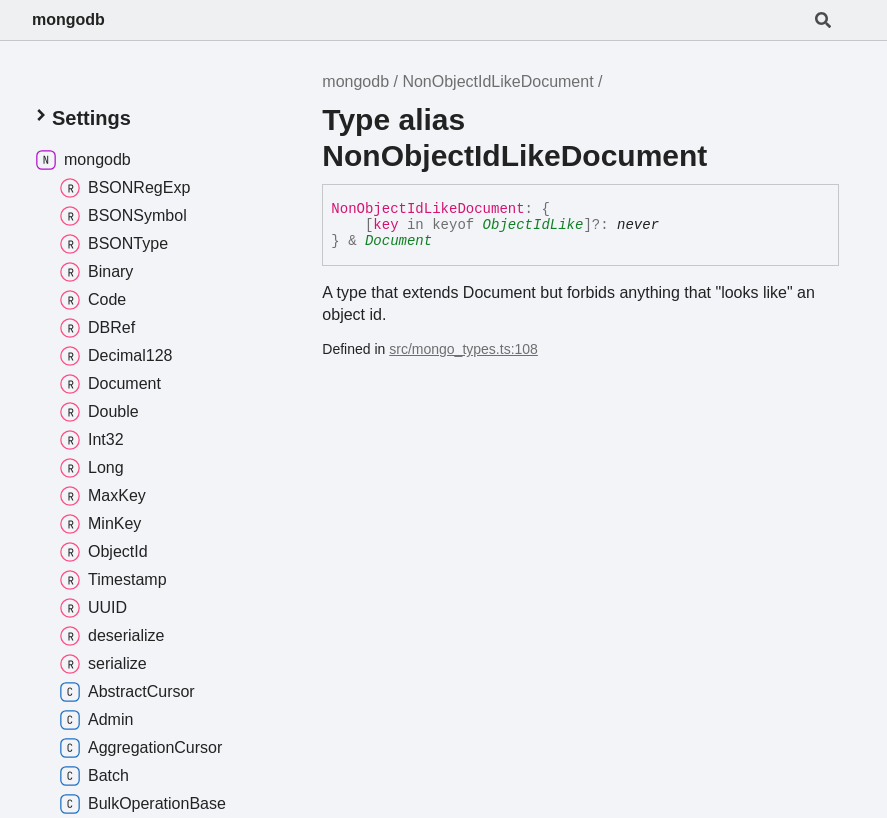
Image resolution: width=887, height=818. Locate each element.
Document (398, 241)
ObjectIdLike (533, 225)
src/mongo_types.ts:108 (463, 349)
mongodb (68, 19)
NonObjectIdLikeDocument (497, 81)
